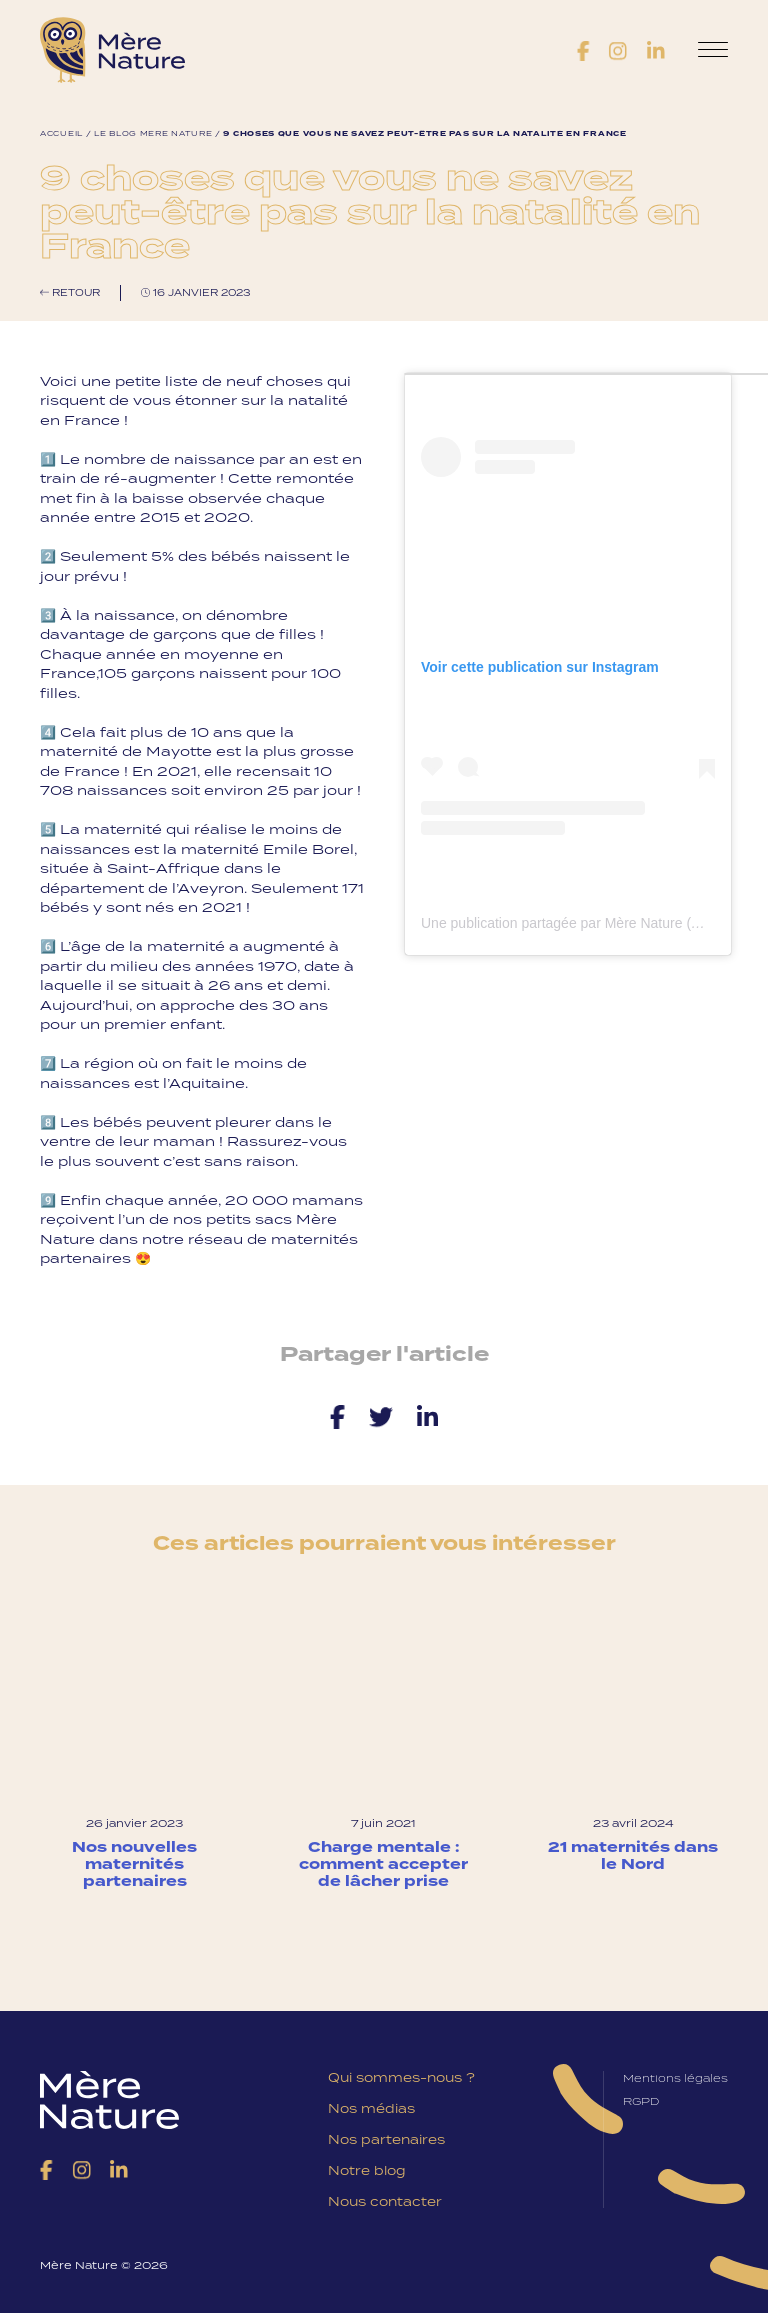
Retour (70, 292)
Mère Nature (112, 50)
